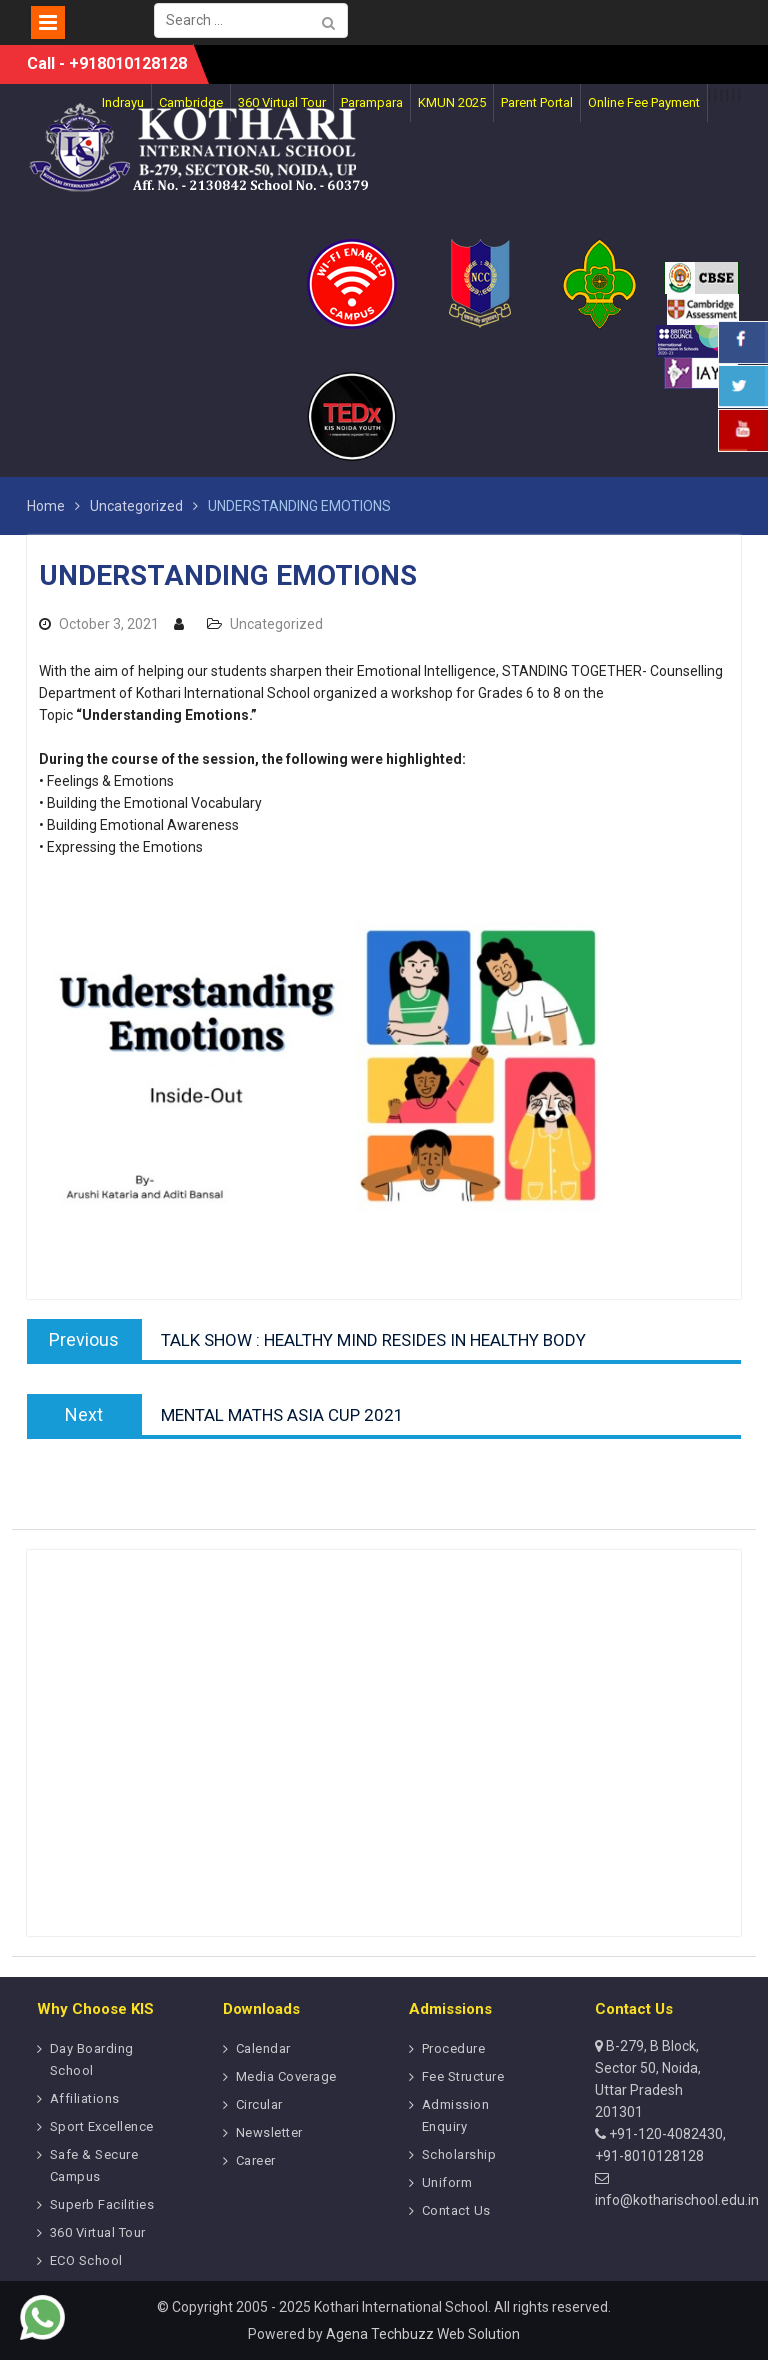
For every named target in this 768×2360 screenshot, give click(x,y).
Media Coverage (286, 2076)
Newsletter (269, 2132)
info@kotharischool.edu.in (677, 2200)
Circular (259, 2104)
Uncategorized (276, 624)
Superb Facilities (102, 2204)
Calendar (263, 2048)
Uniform (447, 2182)
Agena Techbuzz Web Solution (423, 2334)
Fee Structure (463, 2076)
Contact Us (456, 2210)
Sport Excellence (102, 2126)
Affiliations (85, 2098)
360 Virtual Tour (98, 2232)
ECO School (86, 2260)
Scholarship (459, 2154)
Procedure (454, 2048)
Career (256, 2160)
